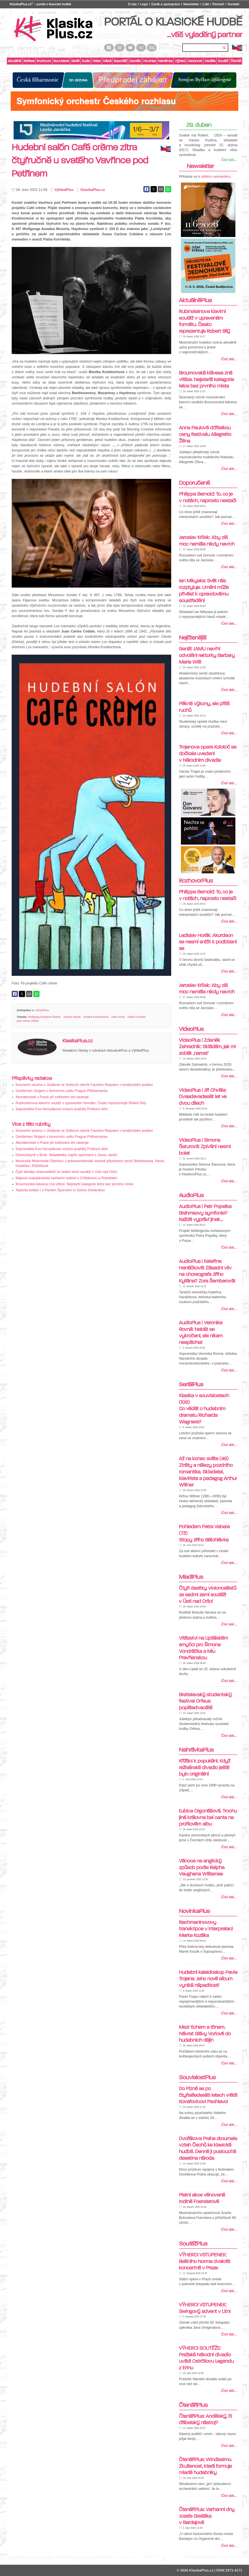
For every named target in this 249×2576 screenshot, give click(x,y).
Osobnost (195, 61)
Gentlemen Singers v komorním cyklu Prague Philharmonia (61, 1091)
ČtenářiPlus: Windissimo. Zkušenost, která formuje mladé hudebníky (205, 2466)
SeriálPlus (191, 1384)
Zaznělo (135, 61)
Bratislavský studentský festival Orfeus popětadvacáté (205, 1701)
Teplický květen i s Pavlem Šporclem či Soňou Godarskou (60, 1190)
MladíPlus (191, 1577)
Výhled (180, 61)
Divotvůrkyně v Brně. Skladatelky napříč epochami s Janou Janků (66, 1155)
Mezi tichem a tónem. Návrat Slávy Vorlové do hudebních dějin (205, 2033)
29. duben (198, 125)
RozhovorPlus (196, 880)
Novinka (149, 61)
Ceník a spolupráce (165, 4)
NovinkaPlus (194, 1911)
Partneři (218, 4)
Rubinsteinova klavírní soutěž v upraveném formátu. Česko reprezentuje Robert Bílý (81, 1103)
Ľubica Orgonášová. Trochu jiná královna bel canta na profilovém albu (208, 1817)
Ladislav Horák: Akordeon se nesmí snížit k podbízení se (208, 942)
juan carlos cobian (28, 1020)
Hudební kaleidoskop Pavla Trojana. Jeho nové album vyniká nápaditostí (208, 1978)
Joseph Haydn (72, 1016)
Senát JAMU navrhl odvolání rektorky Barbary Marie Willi (207, 655)
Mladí (107, 61)
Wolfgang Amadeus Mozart (44, 1016)
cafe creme (118, 1016)
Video (96, 61)
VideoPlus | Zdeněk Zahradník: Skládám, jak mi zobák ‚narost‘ (207, 1046)
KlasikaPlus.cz (93, 190)
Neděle (210, 61)
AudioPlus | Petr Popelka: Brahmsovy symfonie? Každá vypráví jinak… (205, 1213)
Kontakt (233, 4)
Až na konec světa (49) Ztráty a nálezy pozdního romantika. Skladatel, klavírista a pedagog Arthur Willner (208, 1472)
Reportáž (120, 61)
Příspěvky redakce (32, 1078)
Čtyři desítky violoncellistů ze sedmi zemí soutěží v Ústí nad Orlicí (66, 1172)
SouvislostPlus (197, 2077)
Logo (144, 4)
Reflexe (29, 61)
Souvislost (61, 61)
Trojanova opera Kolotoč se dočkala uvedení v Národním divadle (207, 753)
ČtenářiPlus (193, 2405)
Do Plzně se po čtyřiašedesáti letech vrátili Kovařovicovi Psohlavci (208, 2095)
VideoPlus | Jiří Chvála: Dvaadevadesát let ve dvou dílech (203, 1096)
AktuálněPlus (195, 300)
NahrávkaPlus (196, 1749)
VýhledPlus (63, 190)
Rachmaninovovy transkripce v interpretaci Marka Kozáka (206, 1928)
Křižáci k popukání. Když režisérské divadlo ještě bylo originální (204, 1767)
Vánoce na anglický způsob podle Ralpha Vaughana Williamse (201, 1867)
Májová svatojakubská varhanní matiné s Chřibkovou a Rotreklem (66, 1178)
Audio (86, 61)
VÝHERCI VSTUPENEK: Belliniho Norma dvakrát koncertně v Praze (204, 2261)
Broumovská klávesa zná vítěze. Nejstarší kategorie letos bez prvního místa (74, 1184)
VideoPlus (191, 1029)
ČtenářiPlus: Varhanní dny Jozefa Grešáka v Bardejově (207, 2516)
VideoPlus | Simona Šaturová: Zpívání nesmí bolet (205, 1146)
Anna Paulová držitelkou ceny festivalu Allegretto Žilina (205, 434)
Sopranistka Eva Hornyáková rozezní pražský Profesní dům (62, 1109)
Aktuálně (14, 61)
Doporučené (194, 482)
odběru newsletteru (216, 176)
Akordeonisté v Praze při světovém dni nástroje (52, 1097)
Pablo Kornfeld (137, 1016)
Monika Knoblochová (96, 1016)
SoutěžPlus (193, 2243)
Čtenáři (236, 61)
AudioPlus (191, 1195)
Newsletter (191, 4)
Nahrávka (165, 61)
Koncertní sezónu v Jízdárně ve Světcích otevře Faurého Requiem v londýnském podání (84, 1085)
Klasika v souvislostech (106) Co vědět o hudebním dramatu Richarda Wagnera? (204, 1409)
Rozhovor (44, 61)
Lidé (206, 4)
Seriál (75, 61)
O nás (132, 4)
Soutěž (223, 61)
